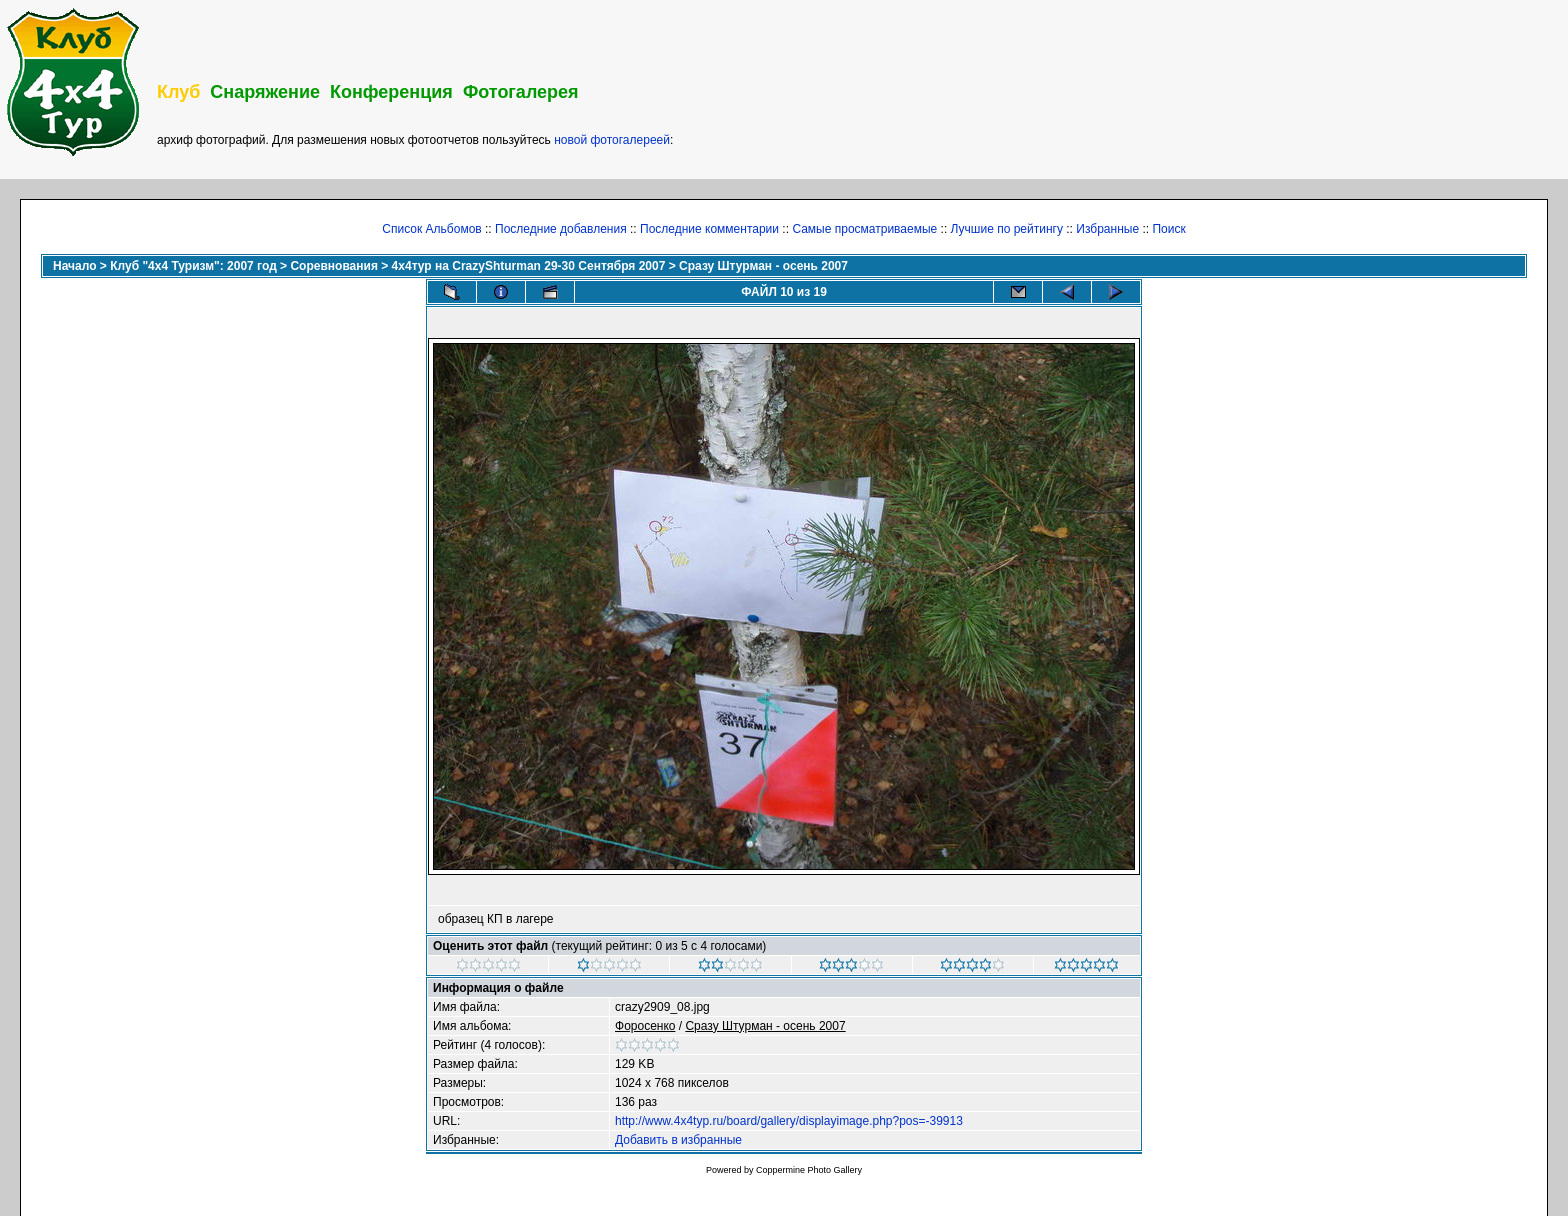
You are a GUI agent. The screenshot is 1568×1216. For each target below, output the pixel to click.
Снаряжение (265, 92)
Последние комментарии (709, 229)
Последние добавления (561, 229)
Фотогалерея (521, 92)
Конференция (391, 92)
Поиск (1168, 229)
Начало (74, 266)
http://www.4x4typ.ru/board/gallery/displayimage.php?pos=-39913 (789, 1121)
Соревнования (333, 266)
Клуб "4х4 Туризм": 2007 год (193, 266)
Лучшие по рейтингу (1007, 229)
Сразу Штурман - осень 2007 (763, 266)
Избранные (1107, 229)
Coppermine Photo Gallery (809, 1170)
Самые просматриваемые (864, 229)
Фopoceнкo (645, 1026)
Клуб (178, 92)
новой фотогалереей (612, 140)
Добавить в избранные (678, 1140)
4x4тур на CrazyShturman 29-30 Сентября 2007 (529, 266)
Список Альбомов (431, 229)
